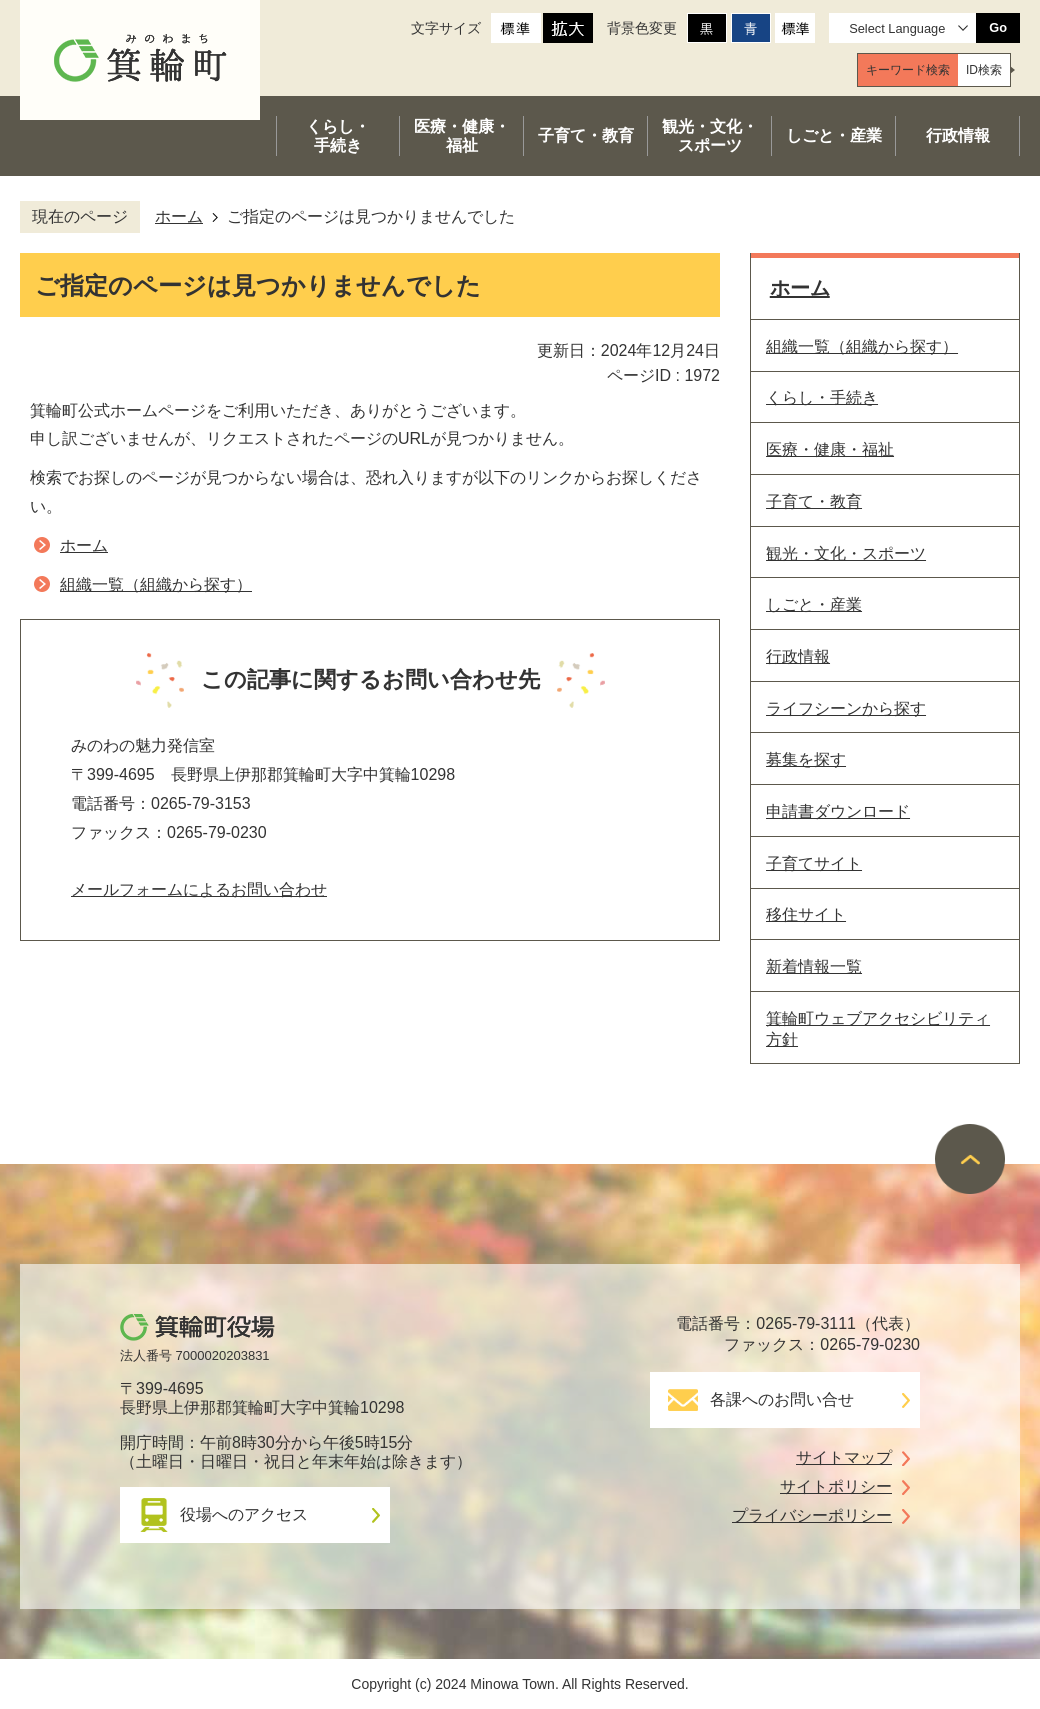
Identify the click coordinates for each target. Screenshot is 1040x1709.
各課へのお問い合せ (782, 1399)
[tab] (908, 70)
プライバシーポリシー (812, 1515)
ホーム (179, 216)
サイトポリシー (836, 1486)
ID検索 (984, 70)
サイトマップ (844, 1457)
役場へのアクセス (244, 1514)
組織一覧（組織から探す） (156, 584)
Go (998, 27)
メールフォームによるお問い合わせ (199, 889)
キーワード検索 (908, 70)
